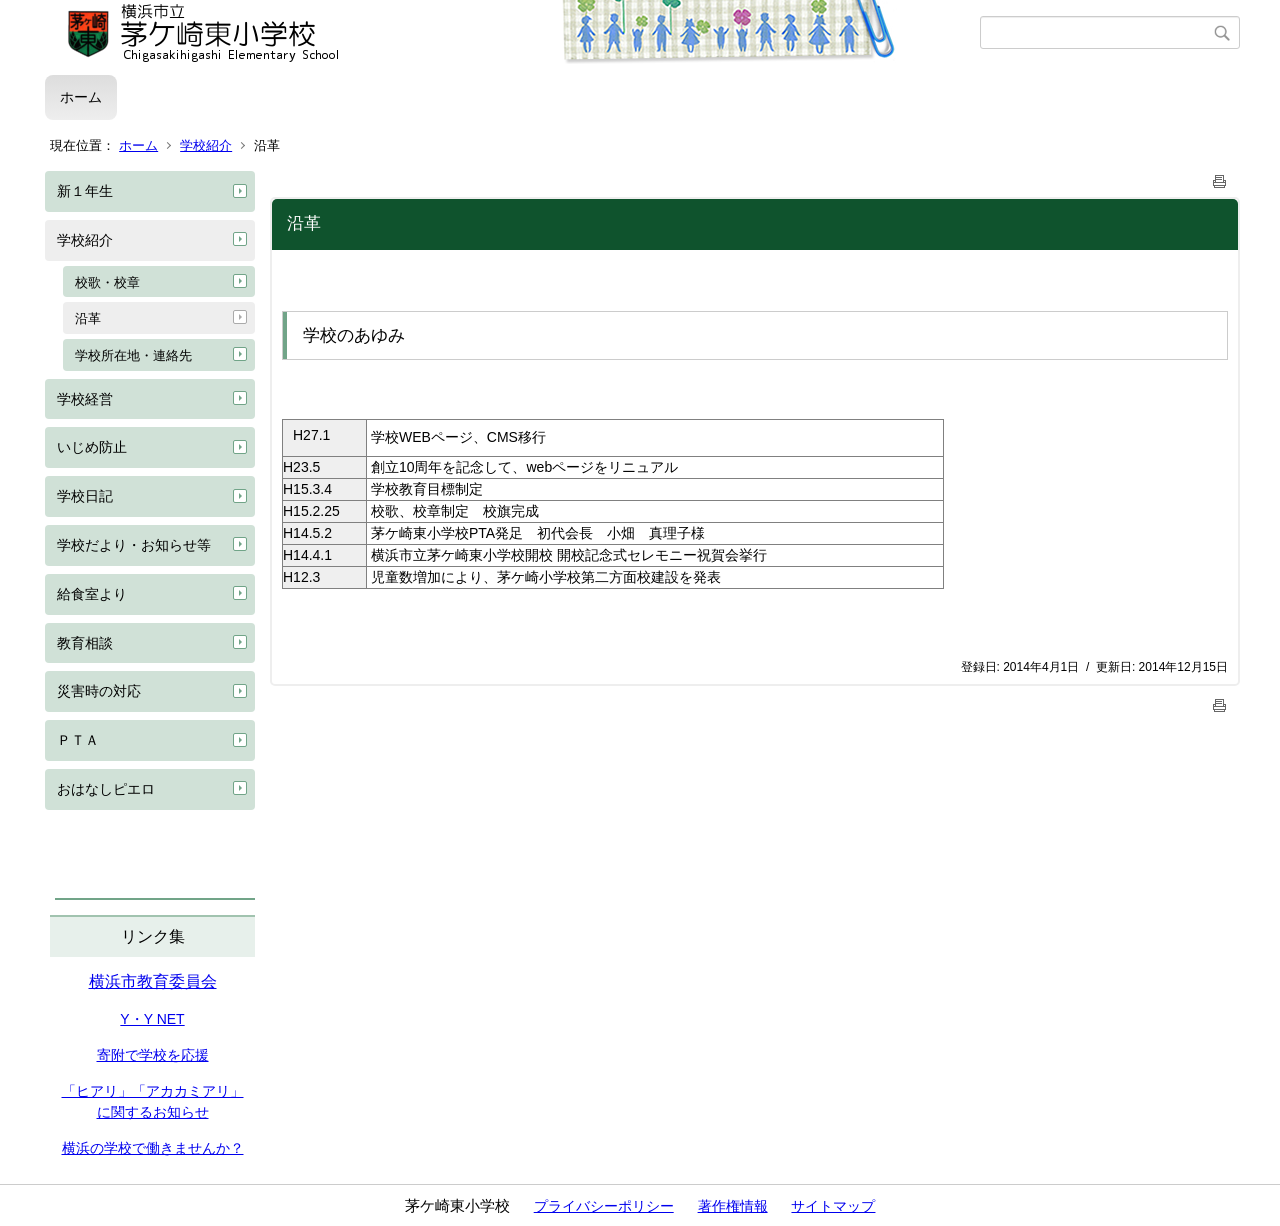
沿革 (88, 318)
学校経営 (85, 399)
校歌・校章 (107, 282)
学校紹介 (206, 145)
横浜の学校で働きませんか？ (153, 1148)
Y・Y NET (152, 1019)
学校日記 (85, 496)
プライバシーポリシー (604, 1206)
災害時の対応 (99, 691)
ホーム (81, 97)
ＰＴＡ (78, 740)
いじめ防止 (92, 447)
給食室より (92, 594)
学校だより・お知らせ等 (134, 545)
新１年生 (85, 191)
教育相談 (85, 643)
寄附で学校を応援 (153, 1055)
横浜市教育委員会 (153, 981)
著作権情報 (733, 1206)
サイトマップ (833, 1206)
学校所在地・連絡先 (133, 355)
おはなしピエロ (106, 789)
